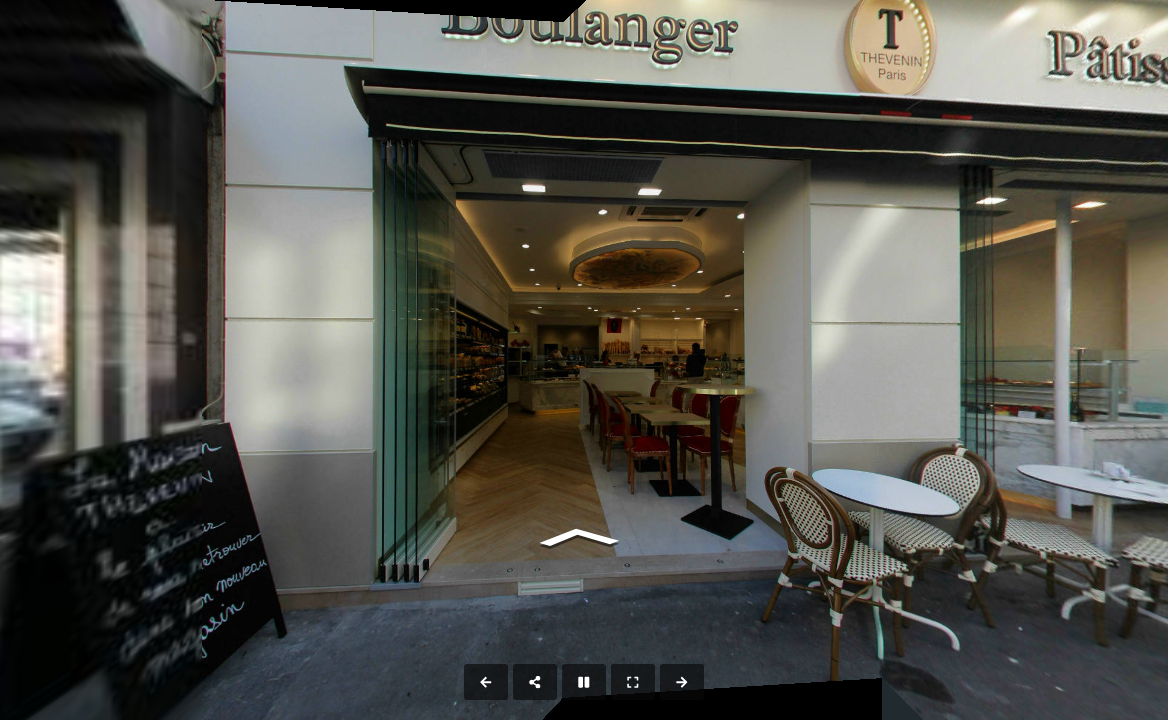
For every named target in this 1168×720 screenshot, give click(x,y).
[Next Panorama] (682, 682)
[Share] (535, 682)
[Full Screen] (633, 682)
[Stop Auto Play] (584, 682)
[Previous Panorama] (486, 682)
